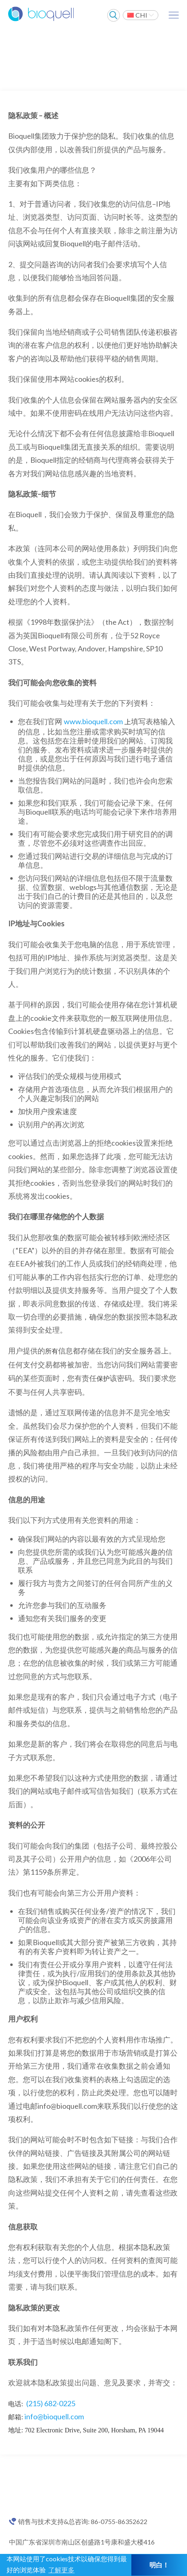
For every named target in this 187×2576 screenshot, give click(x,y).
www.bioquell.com (93, 721)
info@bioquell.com (54, 2416)
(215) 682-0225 (50, 2403)
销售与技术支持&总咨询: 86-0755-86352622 (82, 2521)
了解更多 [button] (61, 2570)
